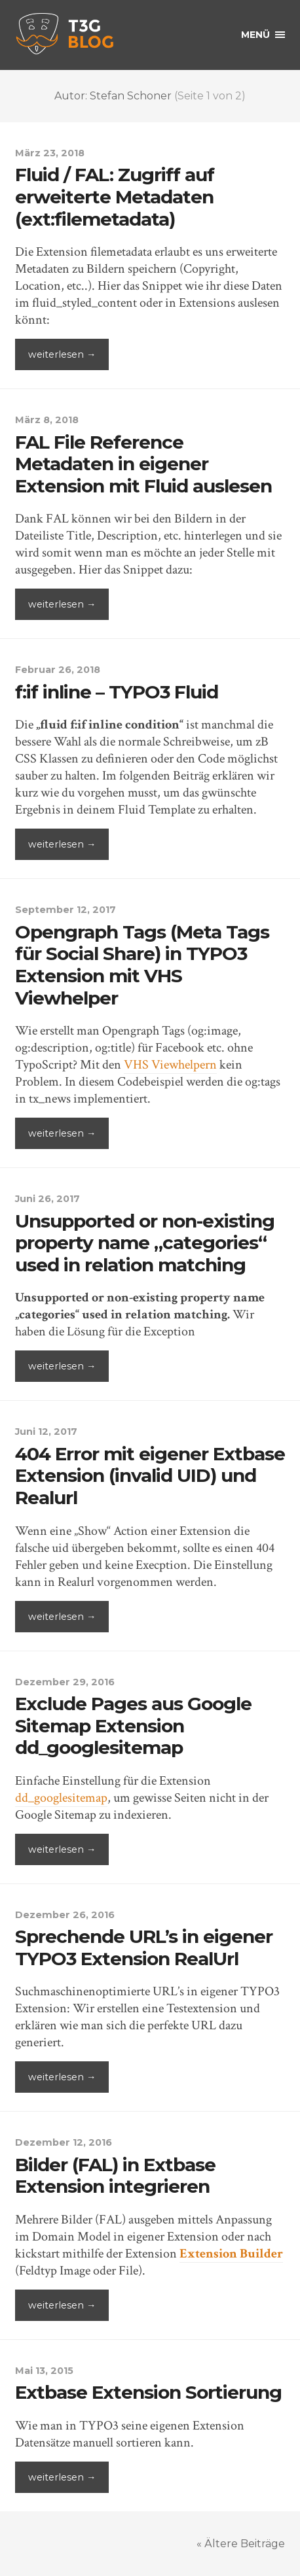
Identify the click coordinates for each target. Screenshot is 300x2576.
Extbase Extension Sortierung (148, 2392)
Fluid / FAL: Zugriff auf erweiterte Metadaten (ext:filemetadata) (114, 196)
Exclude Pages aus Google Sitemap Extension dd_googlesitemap (133, 1725)
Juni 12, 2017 (46, 1431)
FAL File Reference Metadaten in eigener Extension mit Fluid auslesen (143, 464)
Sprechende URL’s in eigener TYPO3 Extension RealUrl (143, 1947)
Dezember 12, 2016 (63, 2142)
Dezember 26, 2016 (65, 1915)
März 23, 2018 (49, 153)
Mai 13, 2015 (44, 2371)
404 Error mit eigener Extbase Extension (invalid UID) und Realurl (150, 1476)
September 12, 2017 (65, 910)
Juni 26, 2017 (47, 1199)
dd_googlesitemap (61, 1797)
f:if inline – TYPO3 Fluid (116, 692)
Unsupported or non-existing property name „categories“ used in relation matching (144, 1243)
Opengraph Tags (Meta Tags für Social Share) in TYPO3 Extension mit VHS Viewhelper (142, 965)
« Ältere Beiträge (241, 2543)
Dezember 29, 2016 (65, 1682)
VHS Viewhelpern (170, 1064)
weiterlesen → (62, 354)
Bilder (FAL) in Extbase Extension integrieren (115, 2176)
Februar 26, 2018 (57, 670)
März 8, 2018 (47, 420)
